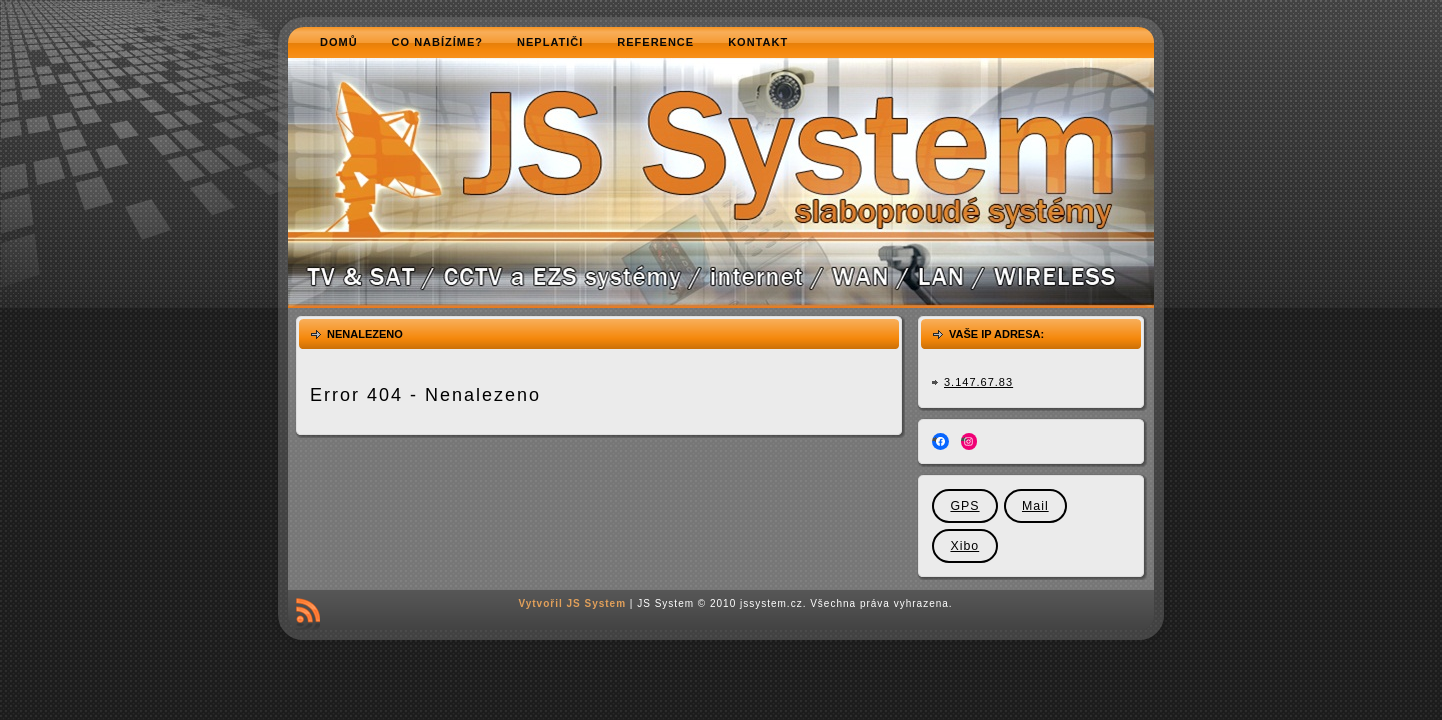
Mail (1035, 506)
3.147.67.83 (978, 382)
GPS (964, 506)
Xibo (964, 546)
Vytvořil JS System (572, 603)
